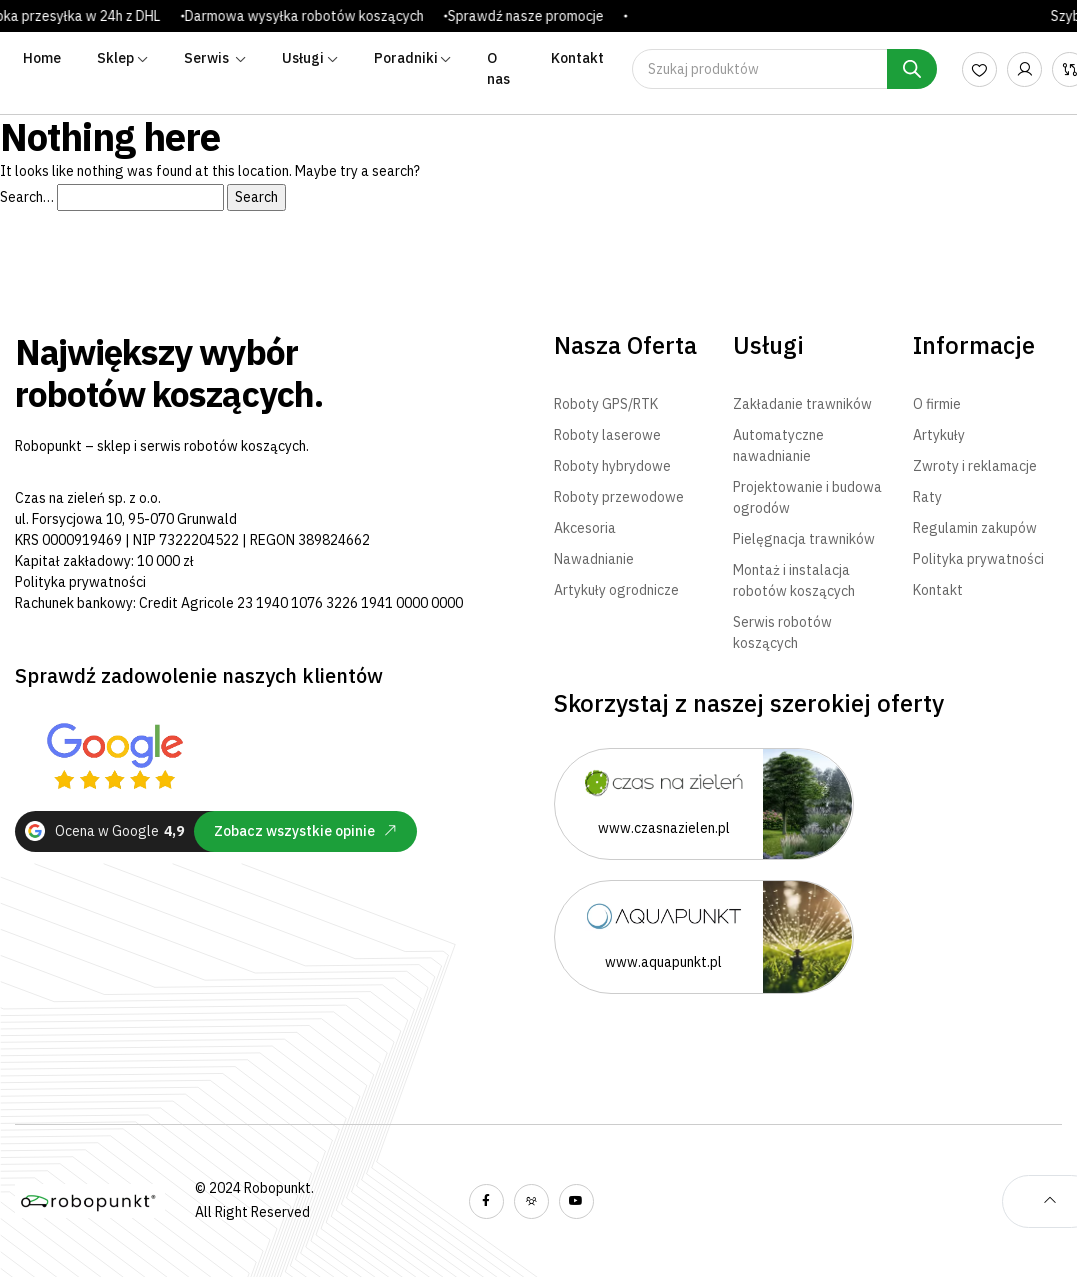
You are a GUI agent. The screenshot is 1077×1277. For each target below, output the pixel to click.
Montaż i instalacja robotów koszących (794, 580)
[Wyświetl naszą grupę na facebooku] (531, 1201)
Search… (27, 197)
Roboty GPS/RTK (606, 404)
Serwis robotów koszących (782, 632)
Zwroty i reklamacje (975, 466)
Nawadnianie (594, 559)
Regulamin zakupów (975, 528)
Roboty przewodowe (619, 497)
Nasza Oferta (625, 345)
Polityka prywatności (80, 582)
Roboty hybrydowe (612, 466)
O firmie (937, 404)
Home (42, 58)
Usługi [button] (303, 58)
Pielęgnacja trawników (804, 539)
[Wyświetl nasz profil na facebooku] (486, 1201)
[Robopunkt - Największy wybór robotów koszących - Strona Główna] (90, 1201)
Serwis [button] (208, 58)
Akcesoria (585, 528)
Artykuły (939, 435)
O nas (498, 68)
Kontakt (577, 58)
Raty (927, 497)
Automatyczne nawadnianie (778, 445)
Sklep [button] (115, 58)
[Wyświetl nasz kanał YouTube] (576, 1201)
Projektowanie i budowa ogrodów (807, 497)
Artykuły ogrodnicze (616, 590)
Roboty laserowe (607, 435)
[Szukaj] (912, 69)
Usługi (768, 345)
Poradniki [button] (406, 58)
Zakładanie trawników (802, 404)
